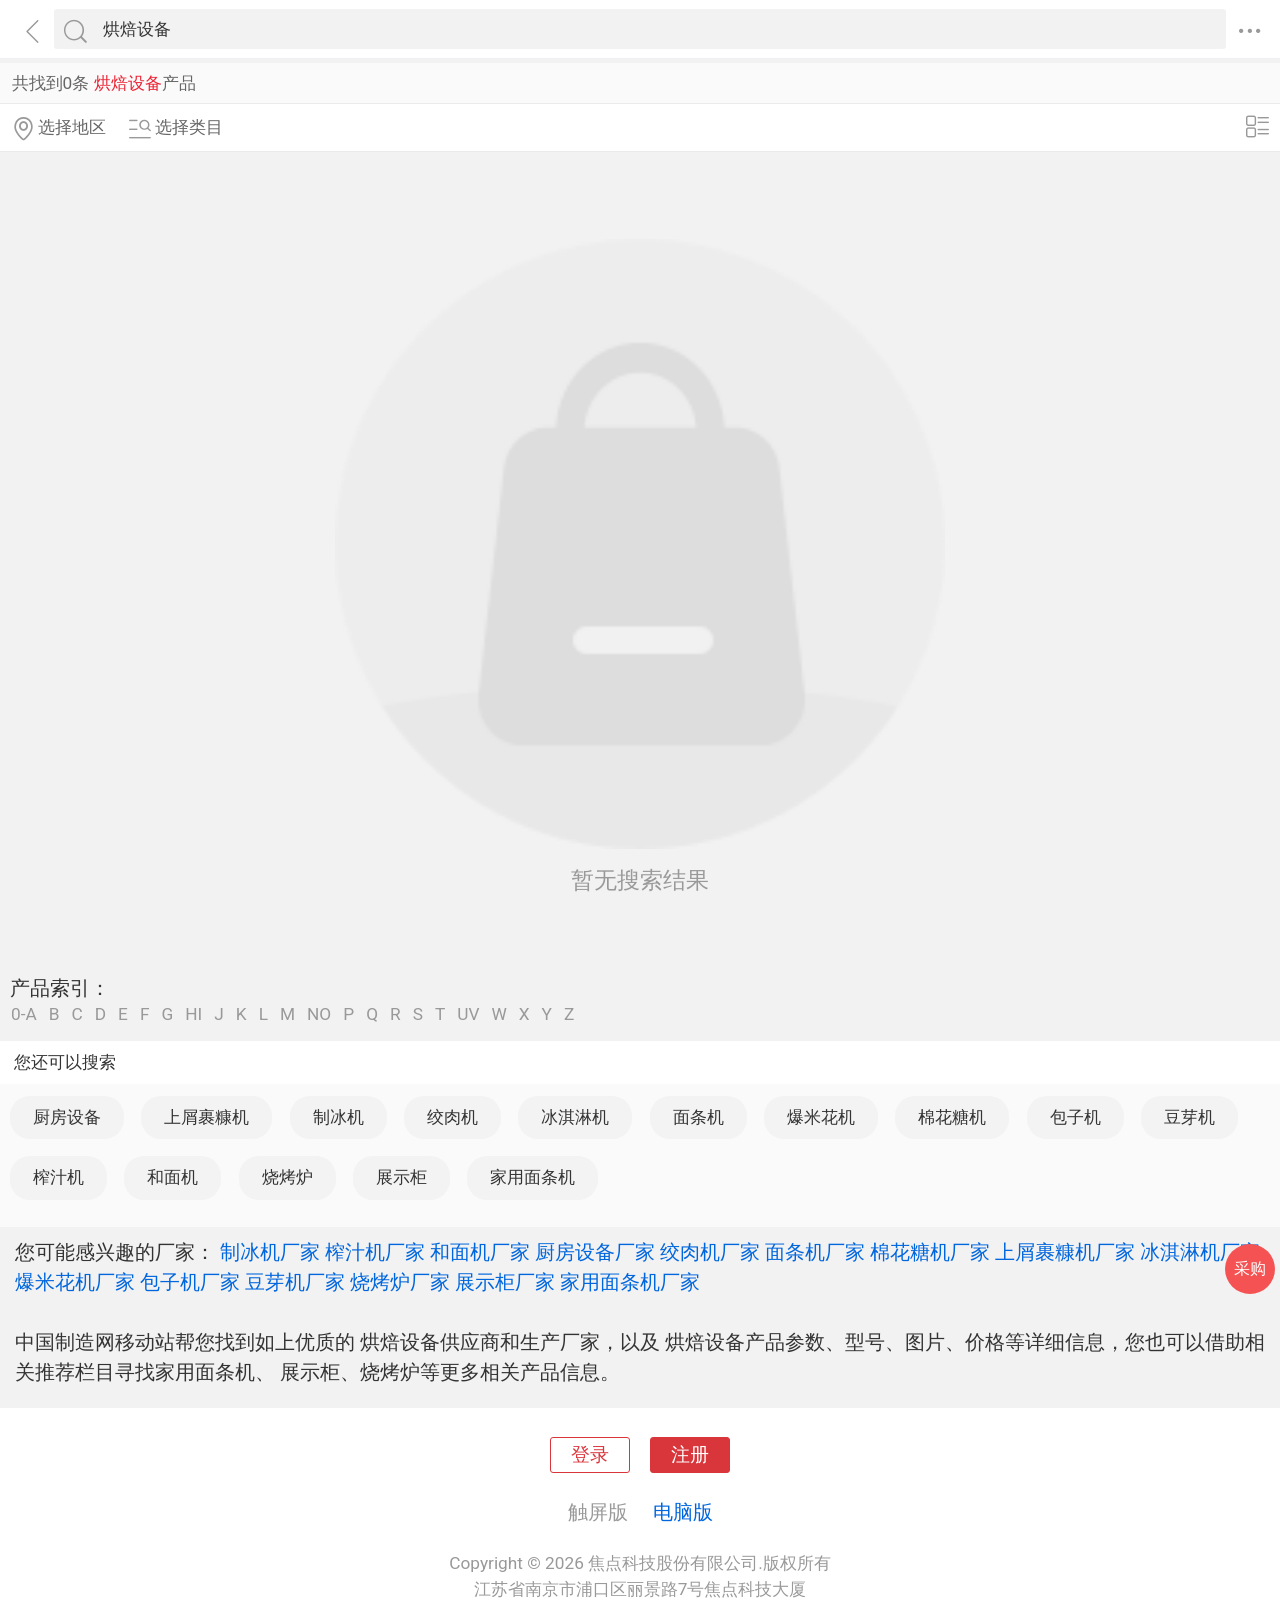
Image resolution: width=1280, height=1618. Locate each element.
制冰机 (338, 1117)
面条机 (698, 1117)
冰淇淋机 (575, 1117)
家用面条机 (532, 1177)
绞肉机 (452, 1117)
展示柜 (401, 1177)
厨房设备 (67, 1117)
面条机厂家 (815, 1252)
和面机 (172, 1177)
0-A (24, 1014)
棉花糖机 (952, 1117)
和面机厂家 (480, 1252)
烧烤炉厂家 (400, 1282)
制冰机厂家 (270, 1252)
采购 (1250, 1268)
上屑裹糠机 (206, 1117)
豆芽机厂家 (295, 1282)
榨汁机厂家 (375, 1252)
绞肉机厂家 (710, 1252)
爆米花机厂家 (75, 1282)
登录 (590, 1455)
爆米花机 (821, 1117)
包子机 (1075, 1117)
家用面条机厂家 (630, 1282)
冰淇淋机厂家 (1200, 1252)
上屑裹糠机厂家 (1065, 1252)
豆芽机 (1189, 1117)
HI (193, 1014)
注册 (690, 1455)
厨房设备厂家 (595, 1252)
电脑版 (683, 1512)
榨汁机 (58, 1177)
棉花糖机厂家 (930, 1252)
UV (468, 1014)
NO (319, 1014)
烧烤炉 (287, 1177)
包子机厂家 (190, 1282)
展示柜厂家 (505, 1282)
